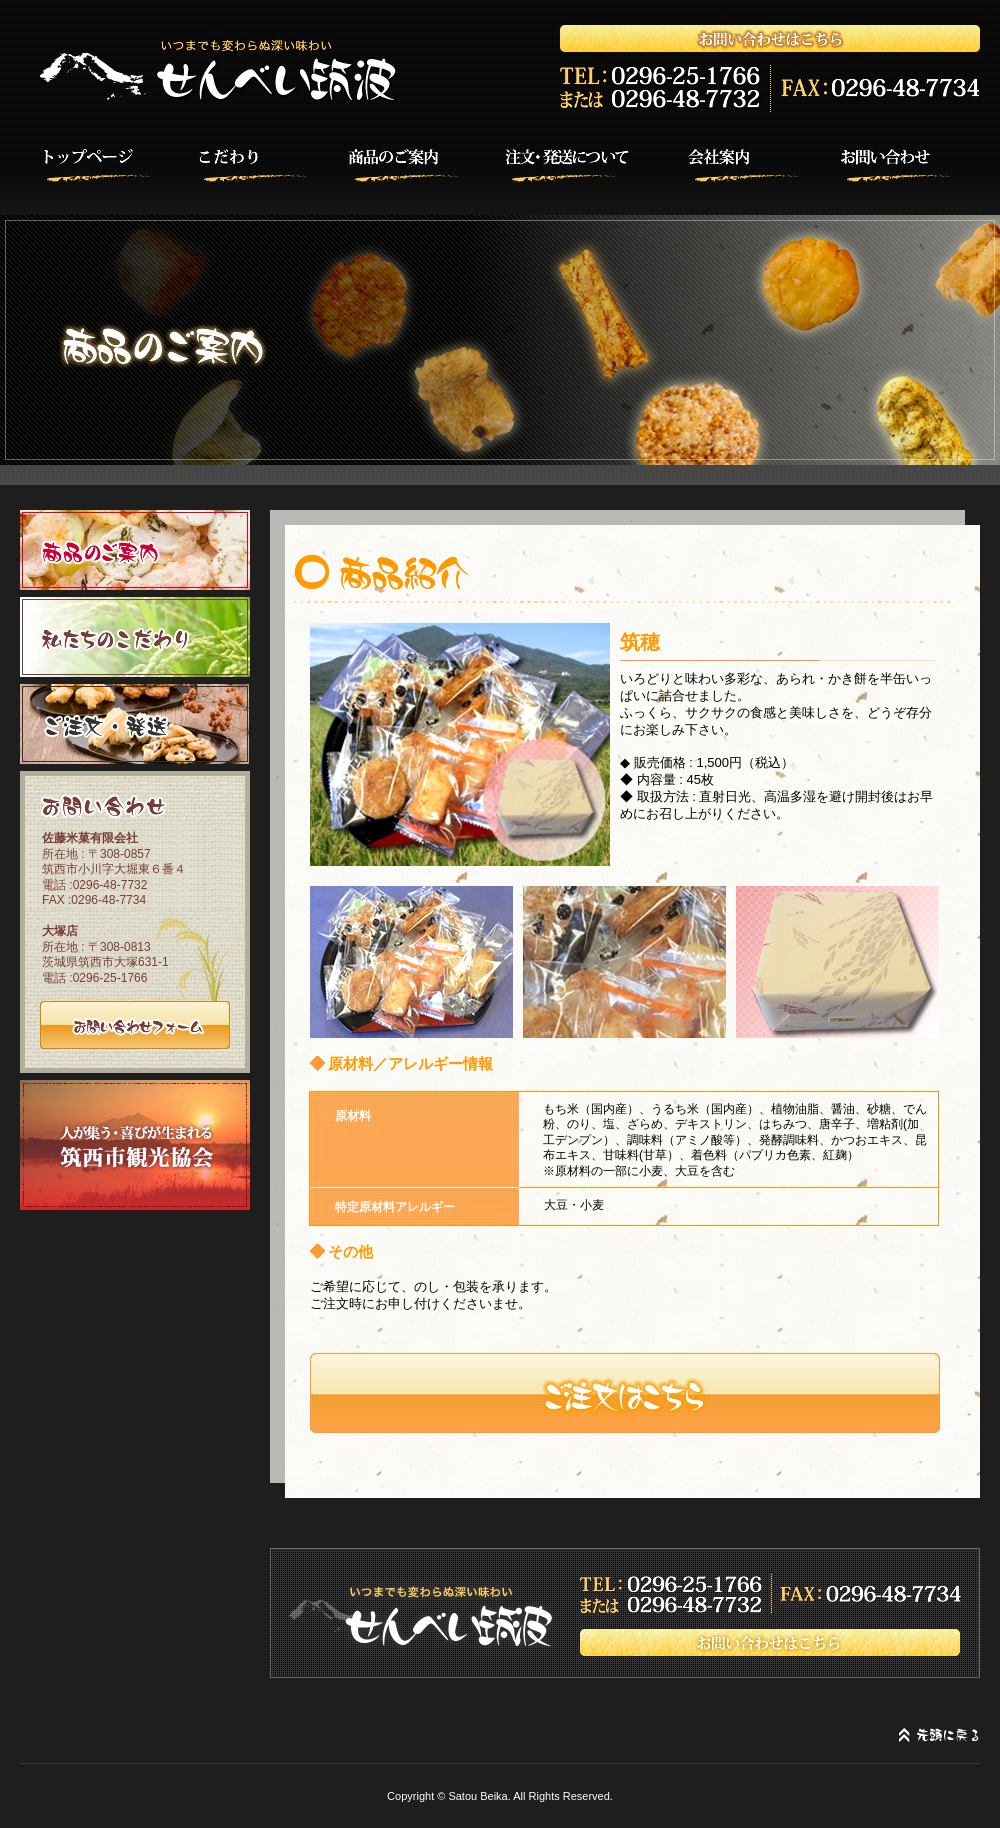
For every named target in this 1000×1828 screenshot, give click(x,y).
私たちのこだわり (135, 637)
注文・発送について (583, 162)
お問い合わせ (915, 162)
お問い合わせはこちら (625, 1613)
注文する (625, 1393)
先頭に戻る (939, 1735)
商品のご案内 (417, 162)
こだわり (251, 162)
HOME (85, 162)
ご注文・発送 (135, 724)
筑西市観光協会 (135, 1145)
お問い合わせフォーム (135, 1025)
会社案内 (749, 162)
